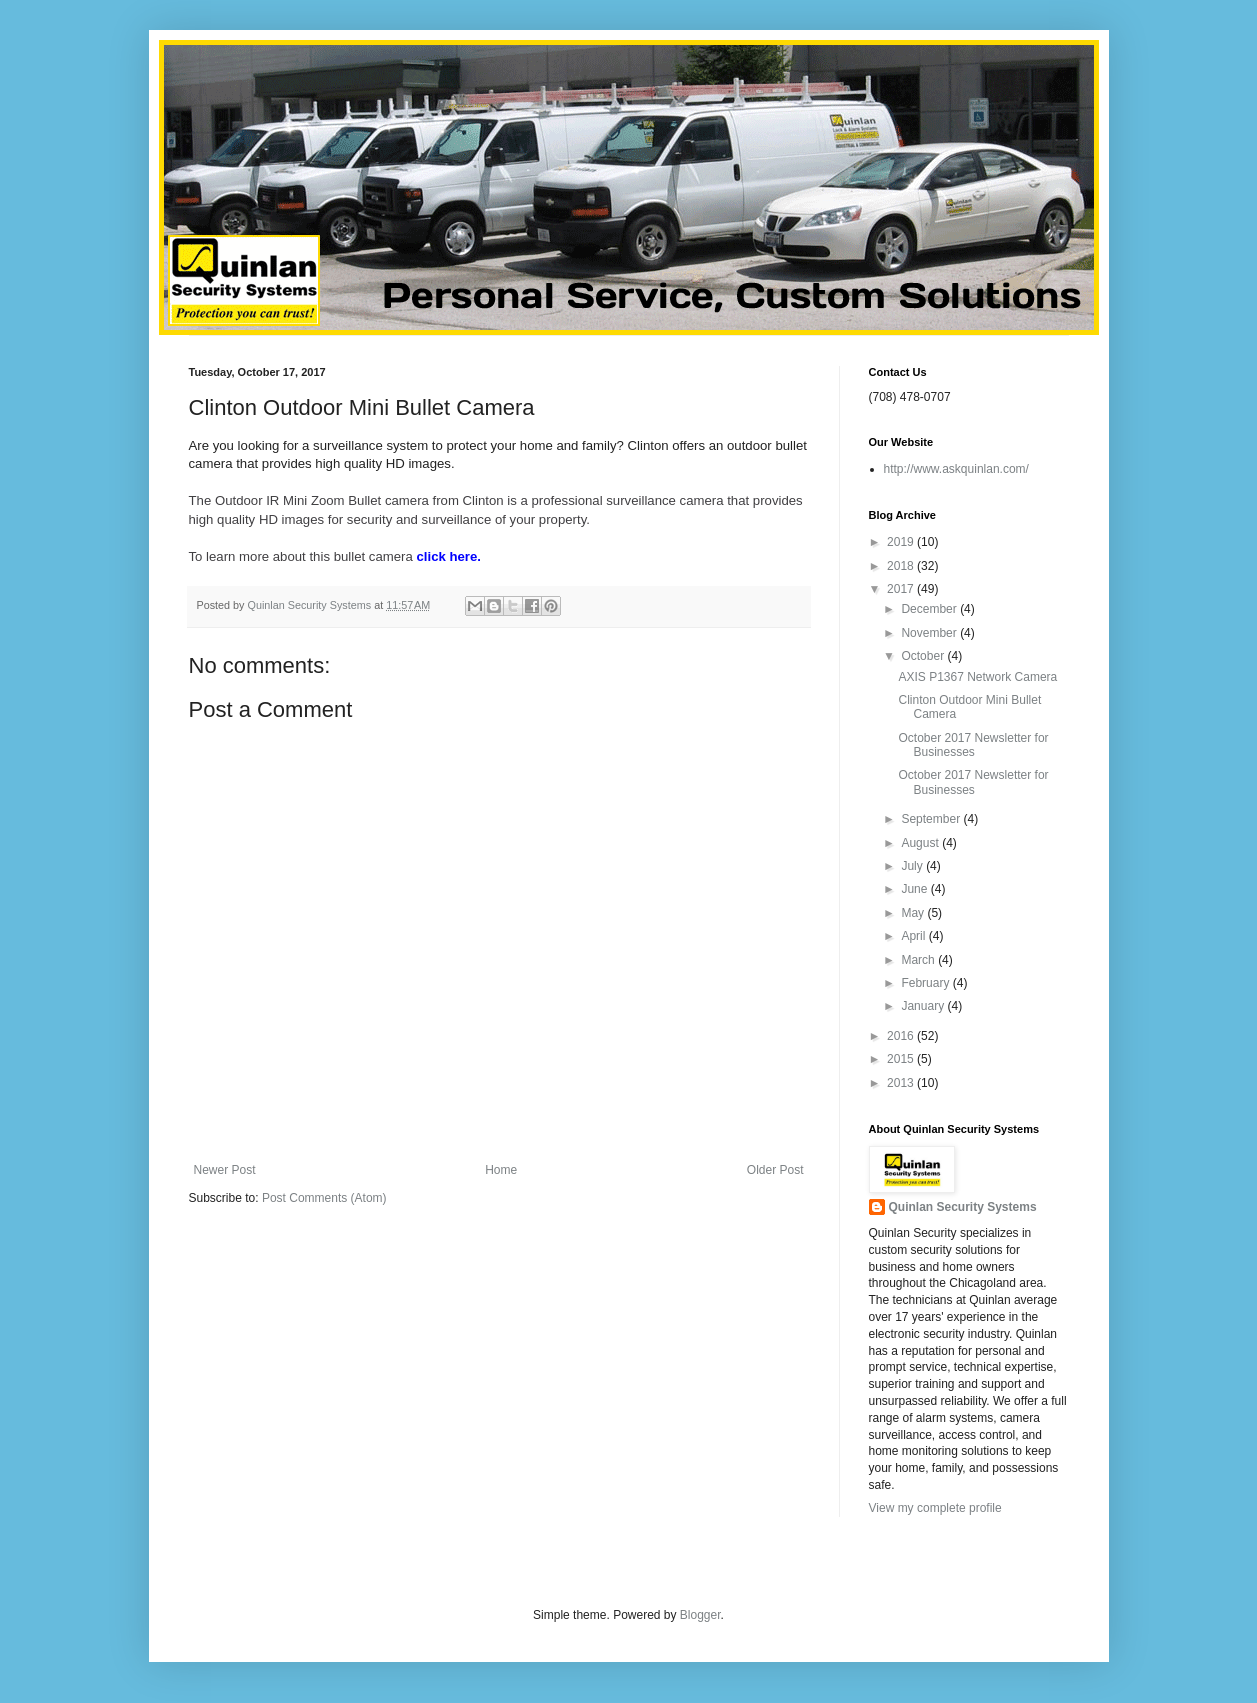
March (919, 960)
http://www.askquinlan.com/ (956, 469)
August (921, 843)
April (914, 936)
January (924, 1006)
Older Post (775, 1170)
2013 (902, 1083)
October (924, 656)
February (926, 983)
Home (501, 1170)
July (913, 866)
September (932, 819)
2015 (902, 1059)
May (914, 913)
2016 (902, 1036)
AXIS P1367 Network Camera (977, 677)
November (930, 633)
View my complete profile (935, 1508)
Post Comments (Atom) (324, 1198)
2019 (902, 542)
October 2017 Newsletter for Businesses (973, 745)
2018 (902, 566)
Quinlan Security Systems (963, 1207)
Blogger (700, 1615)
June (915, 889)
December (930, 609)
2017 (902, 589)
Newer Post (225, 1170)
